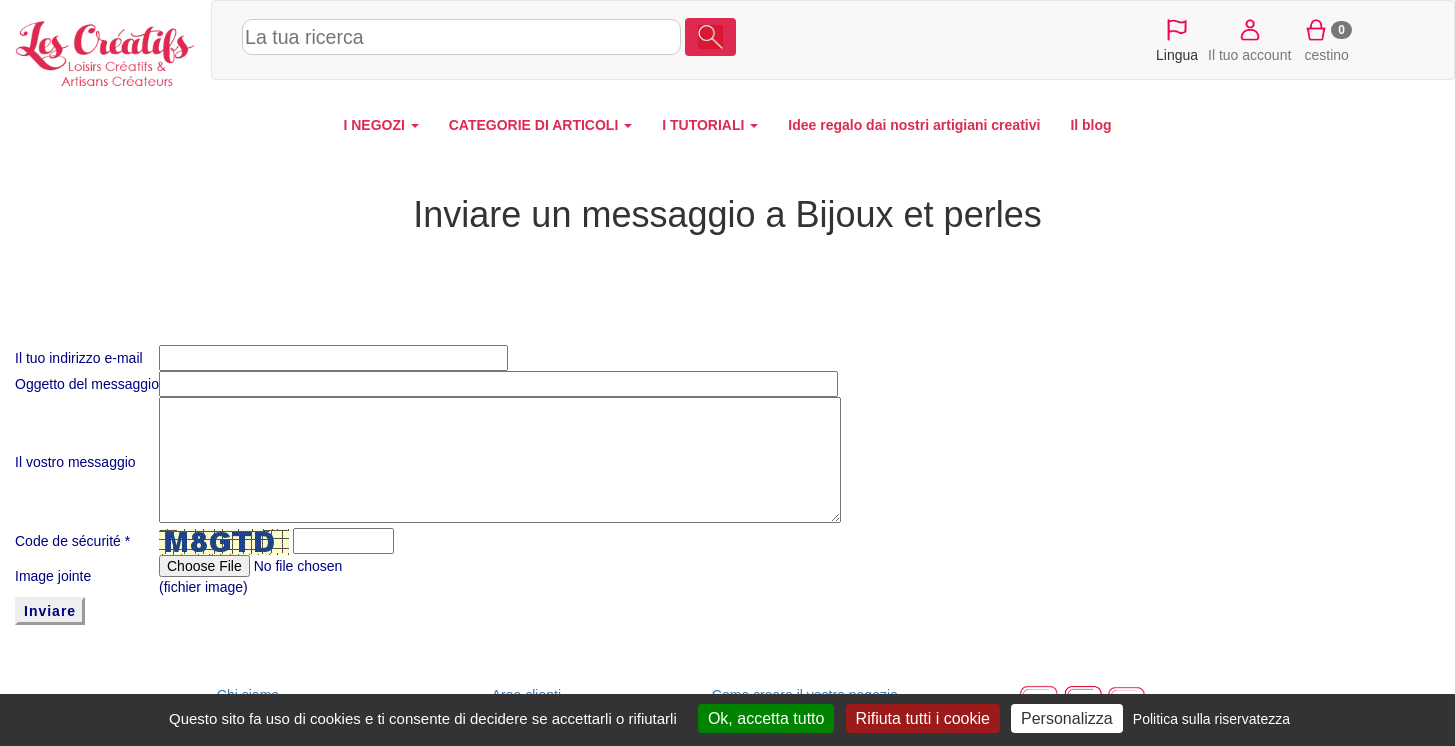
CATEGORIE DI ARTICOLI (540, 125)
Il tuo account (1249, 39)
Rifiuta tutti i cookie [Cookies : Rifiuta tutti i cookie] (923, 718)
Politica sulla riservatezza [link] (1211, 719)
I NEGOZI (380, 125)
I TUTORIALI (710, 125)
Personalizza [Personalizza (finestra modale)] (1067, 718)
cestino (1326, 39)
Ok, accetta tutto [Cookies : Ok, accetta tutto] (766, 718)
